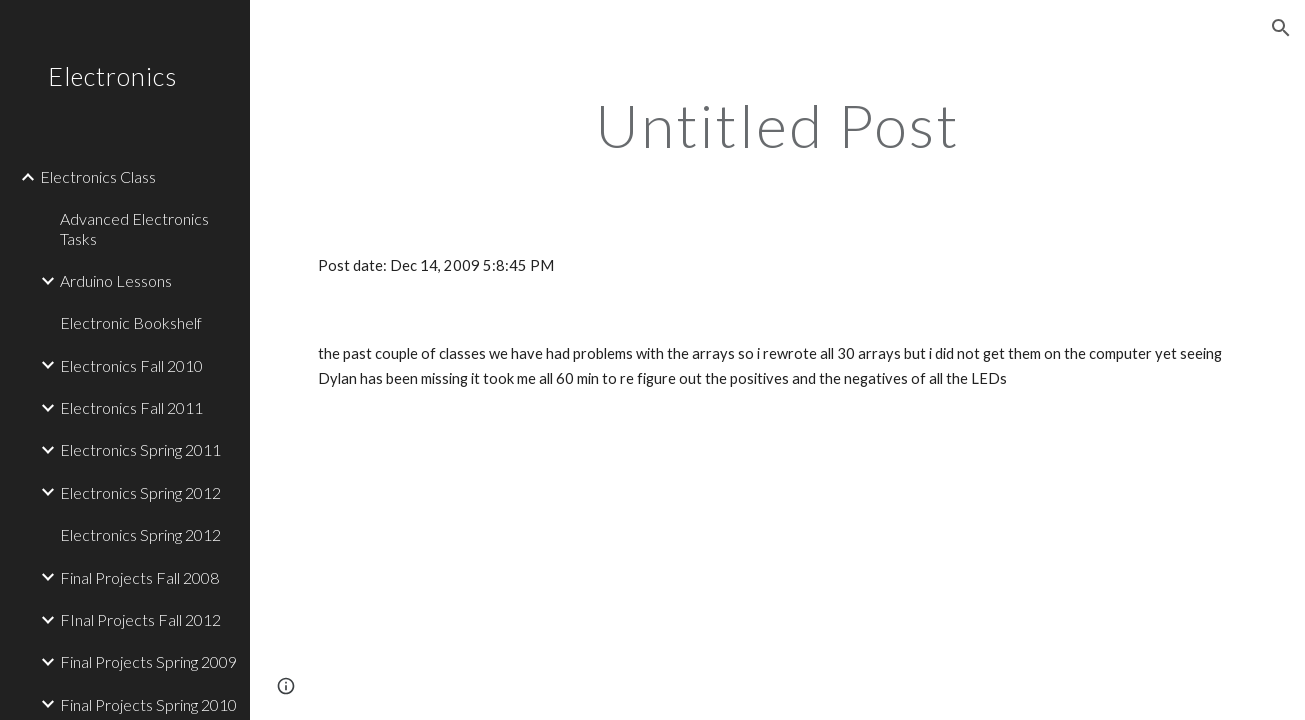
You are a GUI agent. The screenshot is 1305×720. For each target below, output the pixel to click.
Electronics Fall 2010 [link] (131, 365)
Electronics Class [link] (98, 176)
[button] (1281, 28)
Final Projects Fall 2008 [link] (139, 577)
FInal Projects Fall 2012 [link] (140, 619)
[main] (777, 125)
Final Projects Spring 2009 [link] (148, 661)
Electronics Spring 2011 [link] (140, 449)
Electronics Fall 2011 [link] (131, 407)
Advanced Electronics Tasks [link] (134, 228)
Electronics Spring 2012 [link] (140, 492)
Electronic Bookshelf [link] (131, 322)
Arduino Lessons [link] (116, 280)
